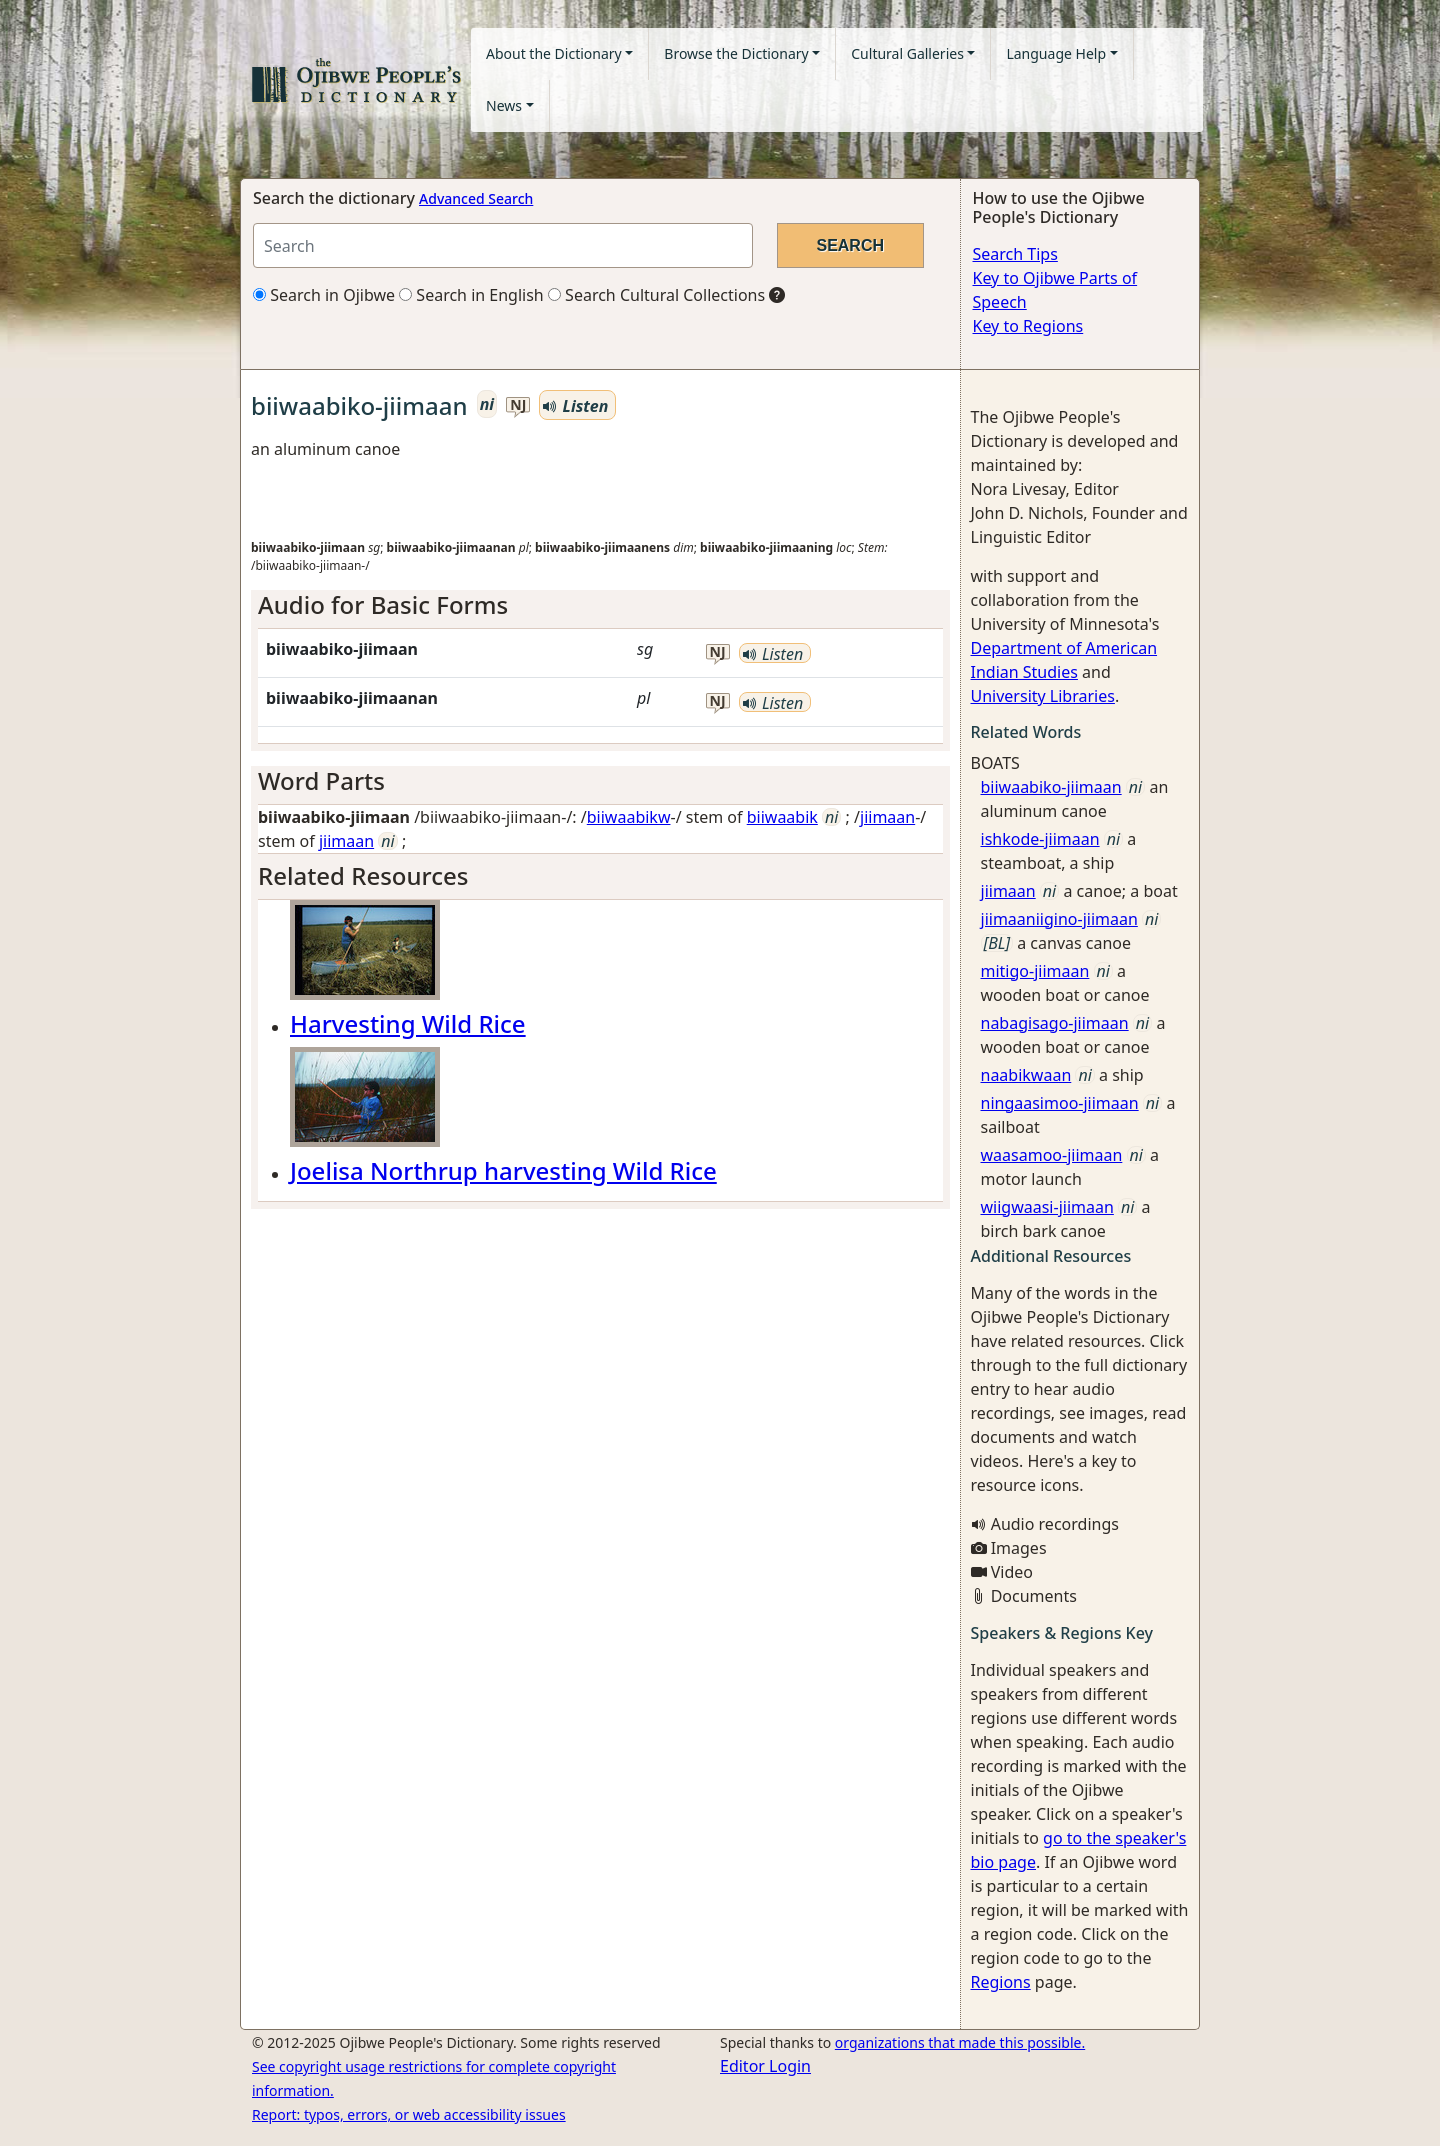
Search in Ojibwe (324, 295)
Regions (1001, 1982)
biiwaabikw (629, 817)
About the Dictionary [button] (554, 53)
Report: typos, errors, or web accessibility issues (409, 2114)
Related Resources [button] (363, 875)
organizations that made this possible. (960, 2042)
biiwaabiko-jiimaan (1051, 787)
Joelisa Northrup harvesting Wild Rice (503, 1170)
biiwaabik (782, 817)
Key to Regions (1028, 326)
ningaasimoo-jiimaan (1060, 1103)
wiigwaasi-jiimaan (1047, 1207)
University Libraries (1043, 696)
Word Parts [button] (321, 780)
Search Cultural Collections (656, 295)
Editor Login (765, 2066)
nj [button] (518, 405)
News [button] (504, 105)
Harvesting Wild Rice (408, 1023)
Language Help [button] (1056, 53)
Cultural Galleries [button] (907, 53)
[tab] (600, 605)
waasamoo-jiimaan (1052, 1155)
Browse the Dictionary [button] (736, 53)
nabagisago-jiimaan (1055, 1023)
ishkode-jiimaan (1040, 839)
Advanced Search (476, 198)
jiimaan (887, 817)
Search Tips (1015, 254)
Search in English (471, 295)
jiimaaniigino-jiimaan (1059, 919)
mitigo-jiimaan (1035, 971)
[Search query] (503, 245)
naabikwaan (1026, 1075)
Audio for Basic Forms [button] (383, 604)
